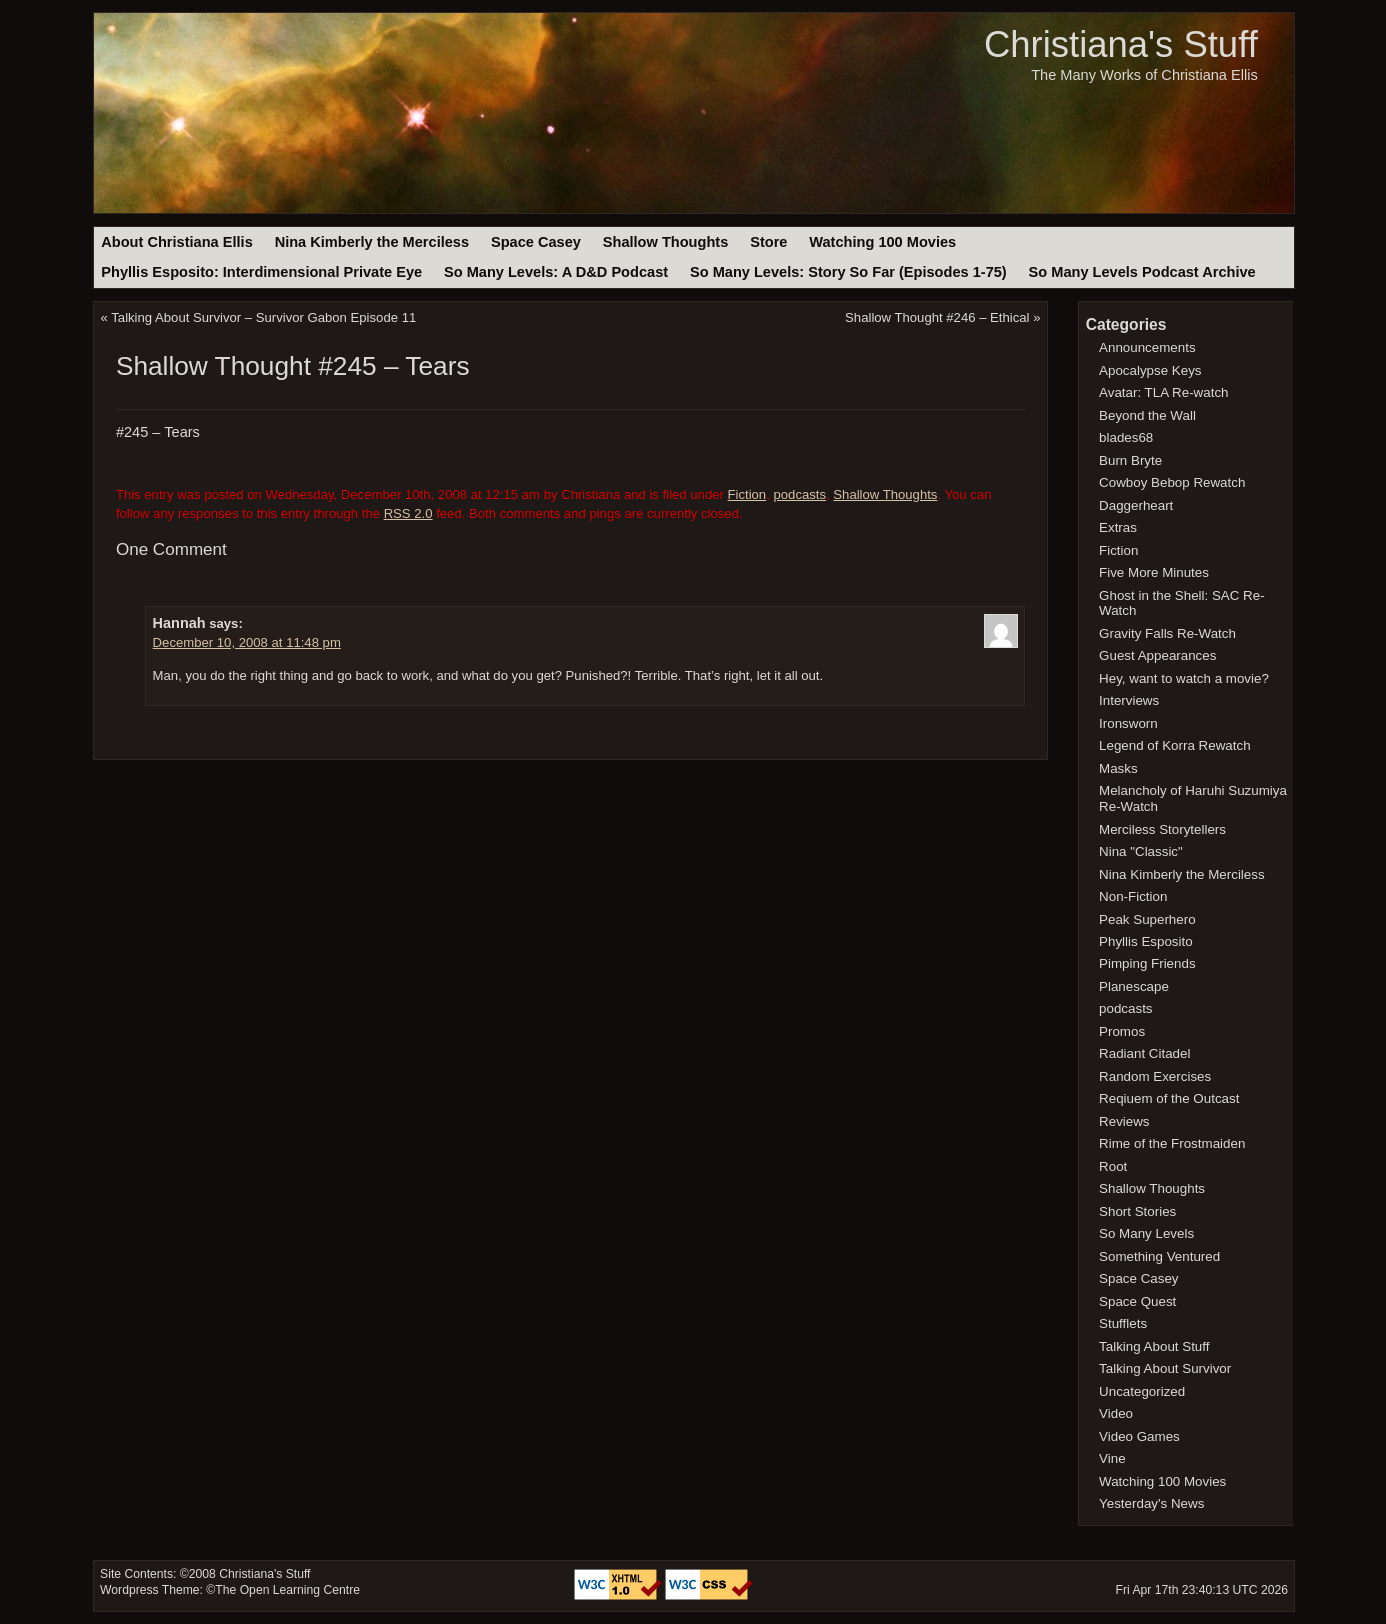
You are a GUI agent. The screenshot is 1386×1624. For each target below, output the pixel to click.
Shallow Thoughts (666, 242)
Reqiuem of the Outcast (1169, 1098)
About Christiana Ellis (176, 242)
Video (1116, 1413)
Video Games (1139, 1436)
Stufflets (1123, 1323)
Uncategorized (1142, 1391)
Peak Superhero (1147, 919)
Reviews (1124, 1121)
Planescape (1134, 986)
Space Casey (536, 242)
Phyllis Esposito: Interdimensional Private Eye (261, 272)
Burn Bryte (1130, 460)
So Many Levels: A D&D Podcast (556, 272)
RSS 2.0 (408, 513)
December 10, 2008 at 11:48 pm (247, 642)
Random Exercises (1155, 1076)
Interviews (1129, 700)
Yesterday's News (1151, 1503)
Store (768, 242)
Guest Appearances (1157, 655)
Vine (1112, 1458)
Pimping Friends (1147, 963)
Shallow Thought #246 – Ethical (937, 317)
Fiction (747, 494)
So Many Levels (1146, 1233)
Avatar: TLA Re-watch (1163, 392)
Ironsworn (1128, 723)
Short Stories (1137, 1211)
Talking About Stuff (1154, 1346)
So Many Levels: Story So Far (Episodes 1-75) (848, 272)
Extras (1118, 527)
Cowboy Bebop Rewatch (1172, 482)
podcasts (799, 494)
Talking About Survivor (1165, 1368)
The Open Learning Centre (287, 1590)
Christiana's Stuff (1121, 44)
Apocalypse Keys (1150, 370)
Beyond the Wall (1147, 415)
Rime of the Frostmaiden (1172, 1143)
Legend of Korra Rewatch (1175, 745)
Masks (1118, 768)
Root (1113, 1166)
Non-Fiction (1133, 896)
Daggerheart (1136, 505)
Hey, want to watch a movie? (1184, 678)
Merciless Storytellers (1162, 829)
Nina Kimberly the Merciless (372, 242)
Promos (1122, 1031)
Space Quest (1137, 1301)
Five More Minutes (1154, 572)
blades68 (1126, 437)
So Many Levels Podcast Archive (1142, 272)
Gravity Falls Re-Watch (1167, 633)
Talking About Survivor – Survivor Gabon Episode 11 (263, 317)
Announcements (1147, 347)
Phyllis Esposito (1146, 941)
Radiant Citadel (1144, 1053)
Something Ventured (1159, 1256)
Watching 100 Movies (882, 242)
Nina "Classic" (1141, 851)
